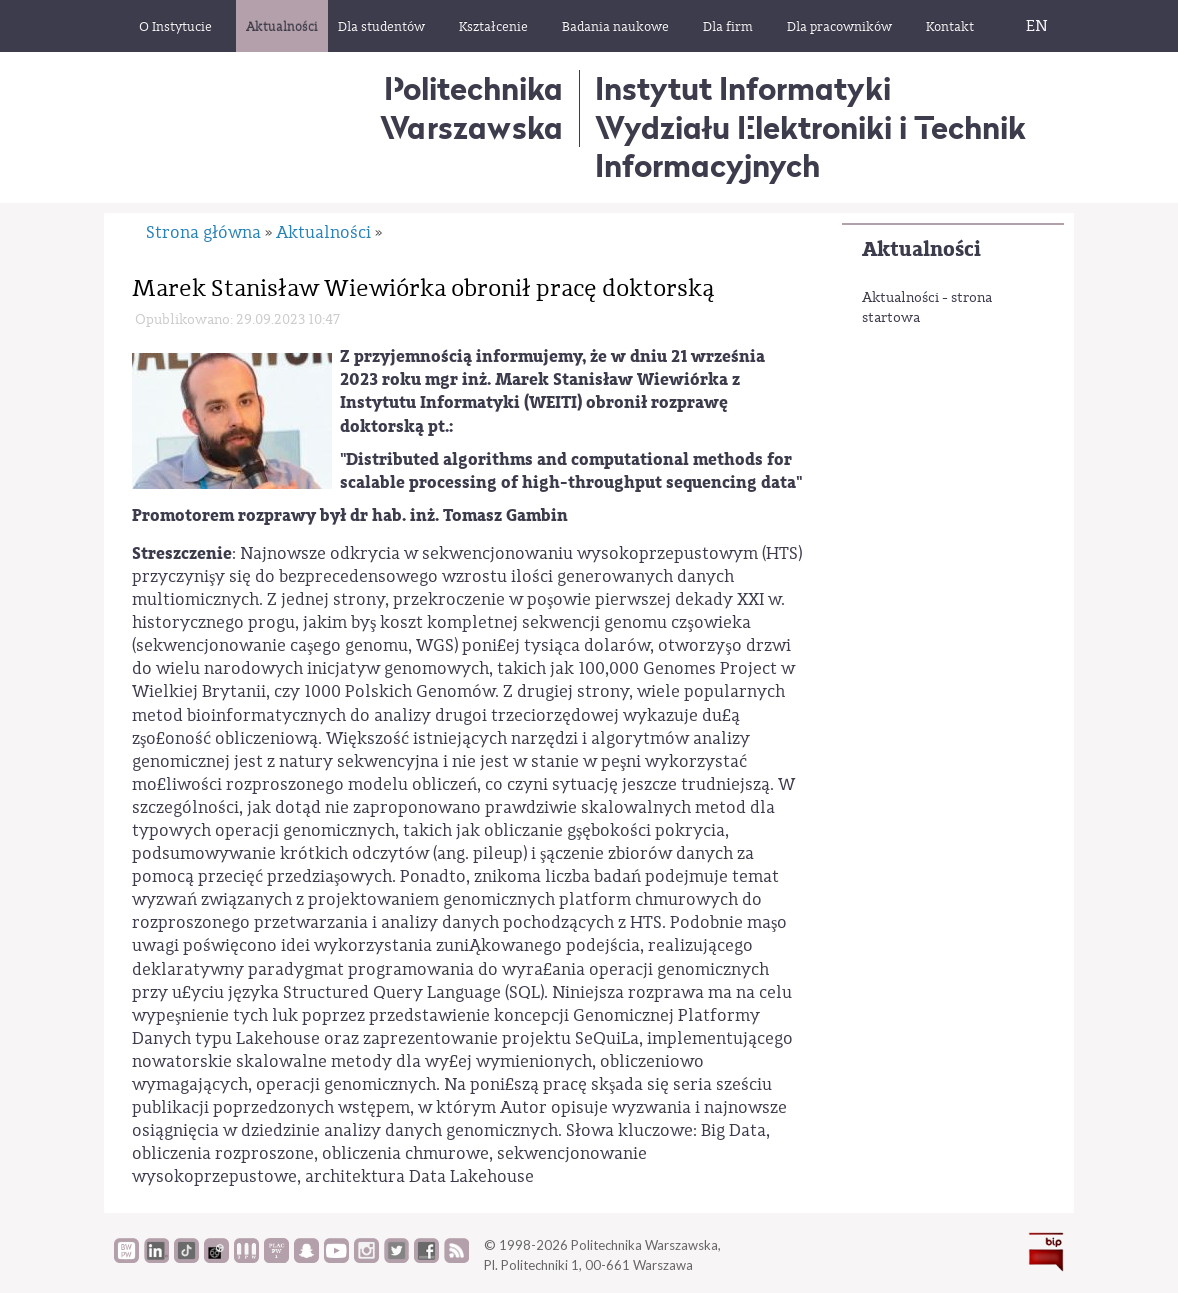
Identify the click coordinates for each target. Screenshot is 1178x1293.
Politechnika (471, 107)
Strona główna (203, 232)
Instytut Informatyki (743, 88)
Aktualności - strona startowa (927, 308)
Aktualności (921, 249)
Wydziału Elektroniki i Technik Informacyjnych (810, 146)
